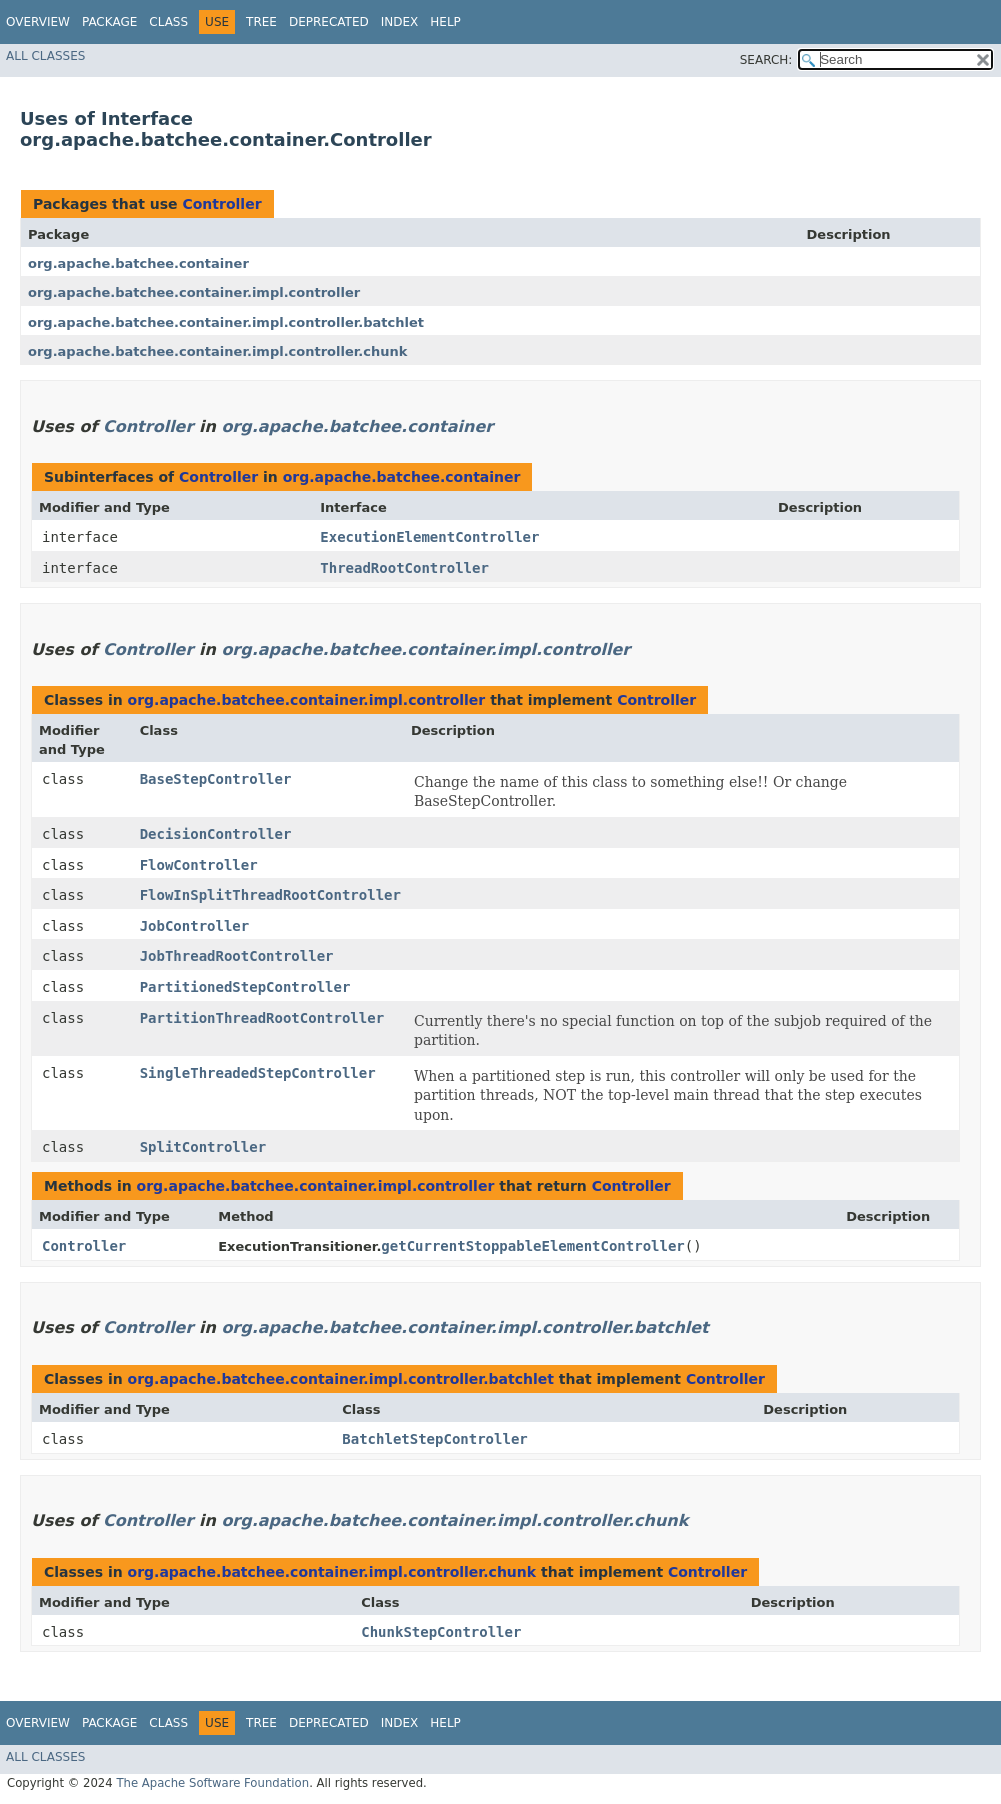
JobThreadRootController (237, 956)
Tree (261, 22)
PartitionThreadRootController (262, 1018)
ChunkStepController (441, 1632)
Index (400, 22)
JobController (195, 926)
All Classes (45, 56)
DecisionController (216, 834)
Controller (221, 204)
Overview (38, 22)
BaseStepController (216, 779)
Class (168, 22)
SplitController (203, 1147)
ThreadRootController (404, 568)
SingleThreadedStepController (258, 1073)
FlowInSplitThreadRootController (270, 895)
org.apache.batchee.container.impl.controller (194, 292)
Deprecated (329, 22)
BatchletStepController (434, 1439)
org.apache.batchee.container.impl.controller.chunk (217, 351)
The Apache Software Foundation (212, 1783)
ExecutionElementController (429, 537)
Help (445, 22)
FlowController (199, 865)
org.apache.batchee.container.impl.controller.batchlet (226, 322)
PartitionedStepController (245, 987)
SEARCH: (766, 60)
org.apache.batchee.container (138, 263)
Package (109, 22)
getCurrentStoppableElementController (532, 1246)
